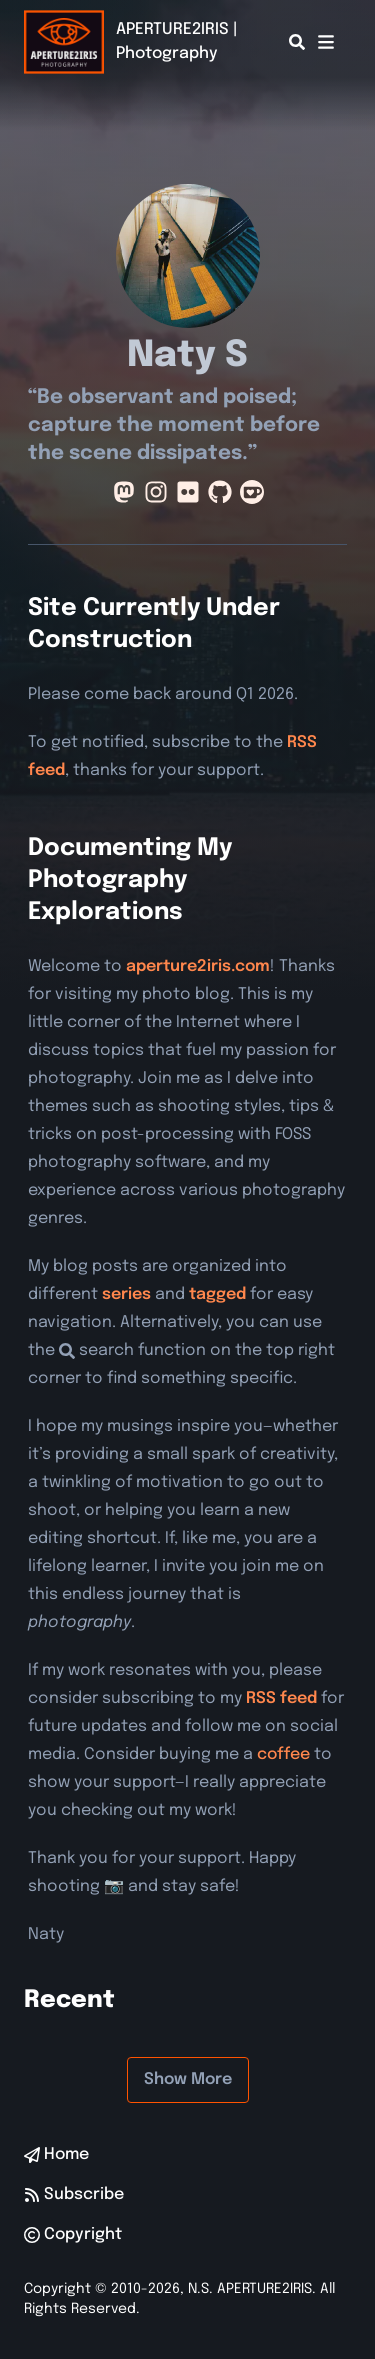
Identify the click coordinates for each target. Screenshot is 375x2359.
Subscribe (74, 2194)
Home (56, 2154)
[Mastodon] (124, 492)
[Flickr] (188, 492)
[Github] (220, 492)
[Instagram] (156, 492)
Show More (188, 2079)
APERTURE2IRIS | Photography (177, 41)
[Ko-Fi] (252, 492)
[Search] (297, 42)
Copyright (73, 2234)
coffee (283, 1754)
